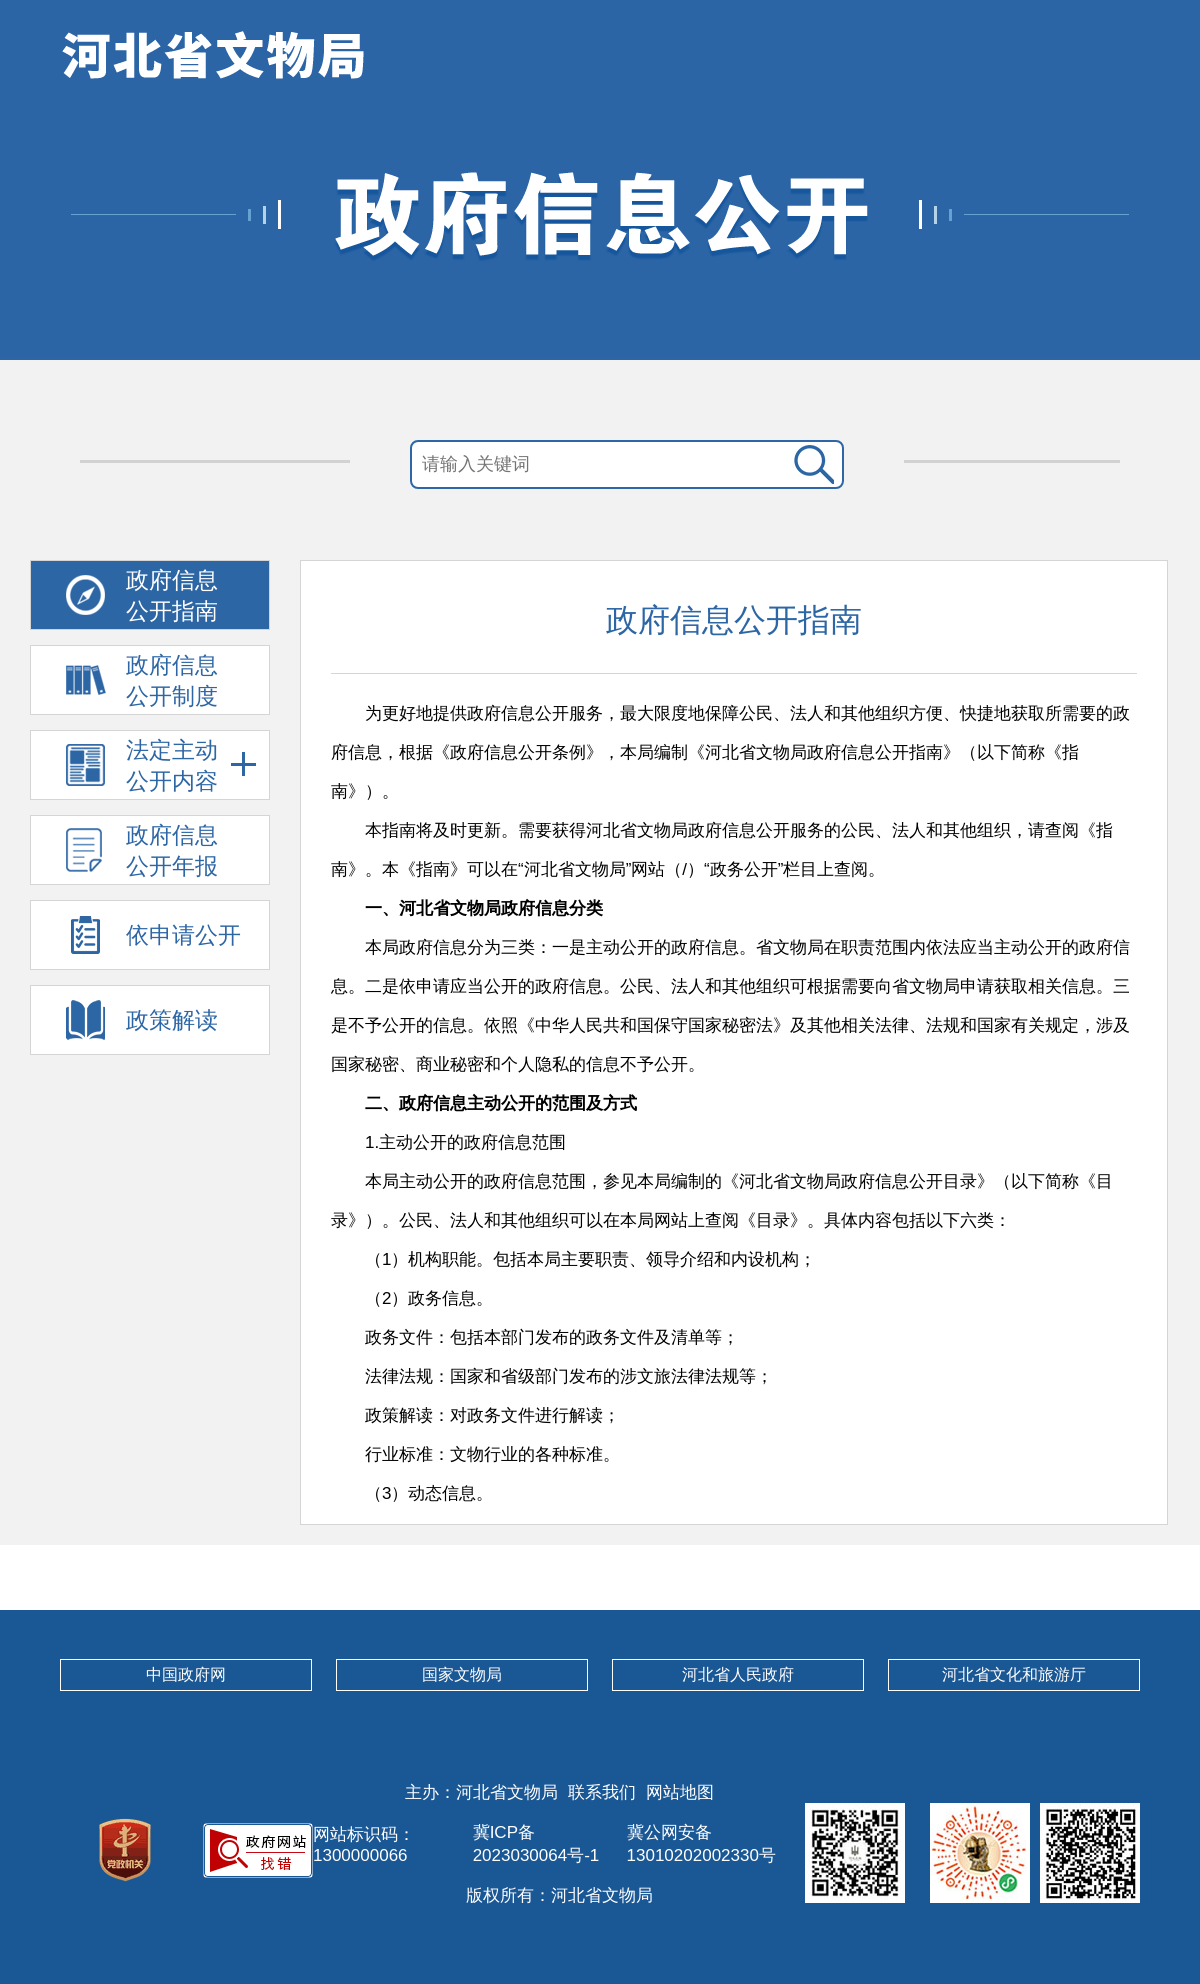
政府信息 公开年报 (172, 850)
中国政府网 (186, 1674)
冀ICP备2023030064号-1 (536, 1844)
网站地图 (680, 1792)
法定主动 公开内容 (191, 765)
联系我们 (602, 1792)
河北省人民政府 (738, 1674)
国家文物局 (462, 1674)
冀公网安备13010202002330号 (701, 1844)
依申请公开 (183, 935)
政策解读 (172, 1020)
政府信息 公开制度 (172, 680)
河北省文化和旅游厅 (1014, 1674)
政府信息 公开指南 (172, 595)
